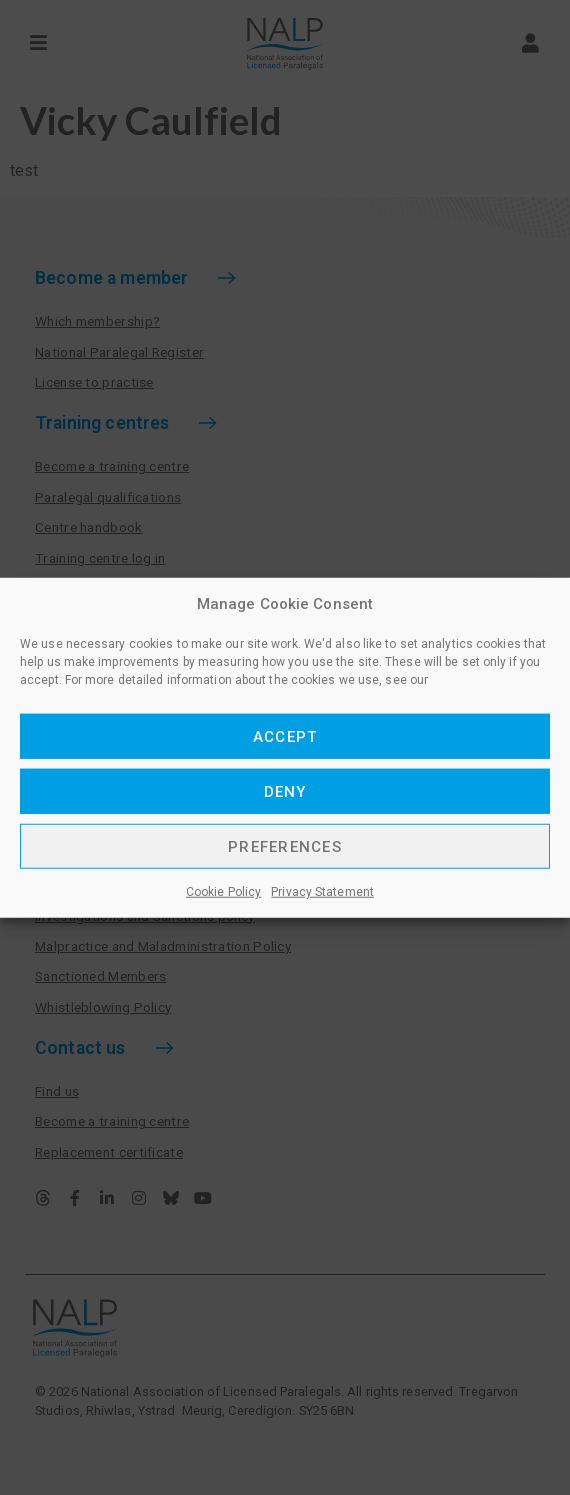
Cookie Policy (223, 892)
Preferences (285, 846)
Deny (285, 791)
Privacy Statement (322, 892)
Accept (285, 736)
